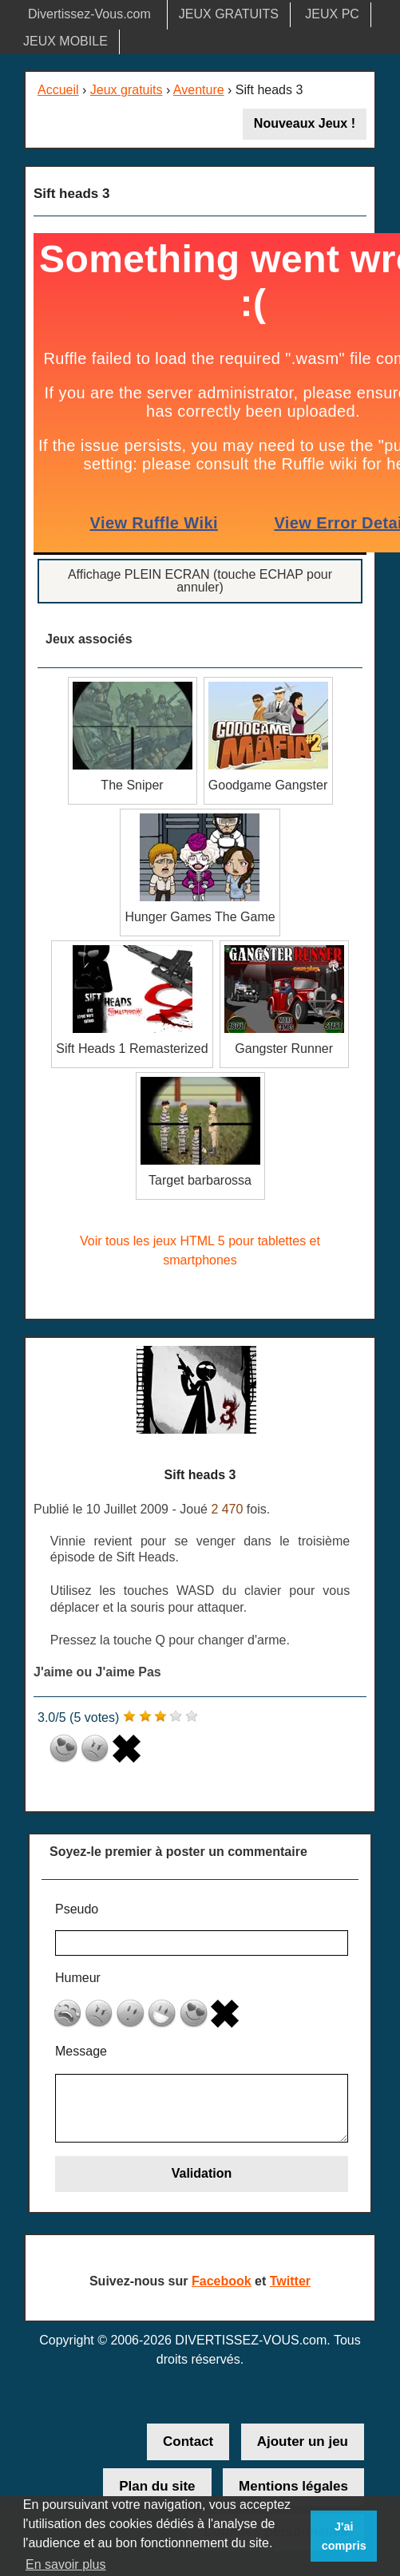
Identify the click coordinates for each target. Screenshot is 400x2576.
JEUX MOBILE (65, 41)
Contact (188, 2441)
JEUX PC (332, 14)
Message (81, 2051)
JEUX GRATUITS (229, 14)
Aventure (198, 90)
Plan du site (157, 2486)
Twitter (290, 2281)
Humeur (78, 1977)
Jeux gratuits (126, 90)
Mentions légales (293, 2486)
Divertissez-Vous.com (89, 14)
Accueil (58, 90)
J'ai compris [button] (344, 2536)
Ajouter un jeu (302, 2441)
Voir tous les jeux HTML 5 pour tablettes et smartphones (200, 1250)
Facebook (221, 2281)
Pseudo (76, 1909)
